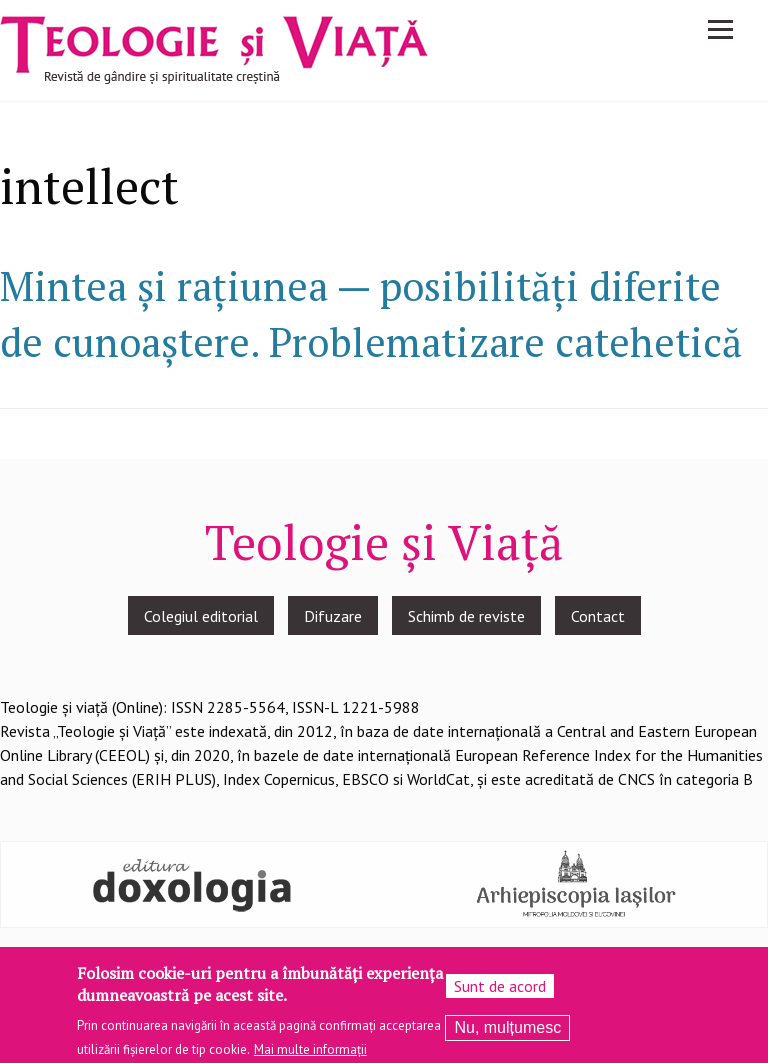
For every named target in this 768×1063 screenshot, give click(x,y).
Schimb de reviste (466, 616)
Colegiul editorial (201, 616)
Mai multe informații (310, 1056)
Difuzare (333, 616)
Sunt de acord (500, 993)
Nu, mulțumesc (507, 1034)
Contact (598, 616)
